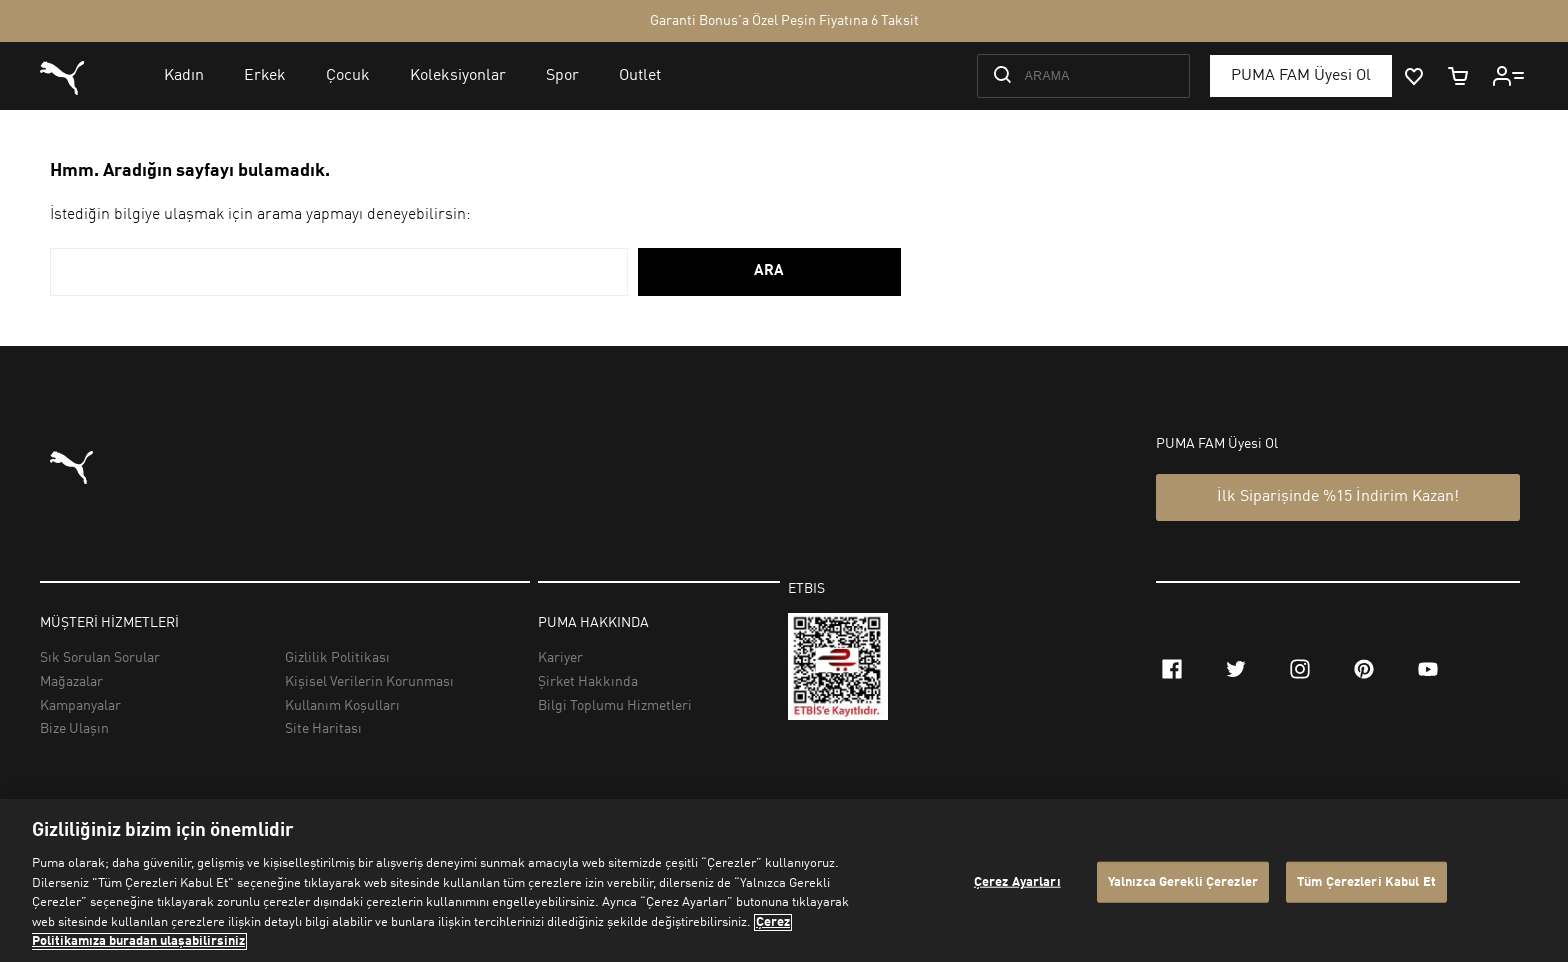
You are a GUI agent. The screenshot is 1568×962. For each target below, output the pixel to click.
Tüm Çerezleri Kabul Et (1366, 881)
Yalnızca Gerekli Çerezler (1183, 881)
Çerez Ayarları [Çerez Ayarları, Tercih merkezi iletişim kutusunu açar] (1017, 881)
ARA (769, 271)
